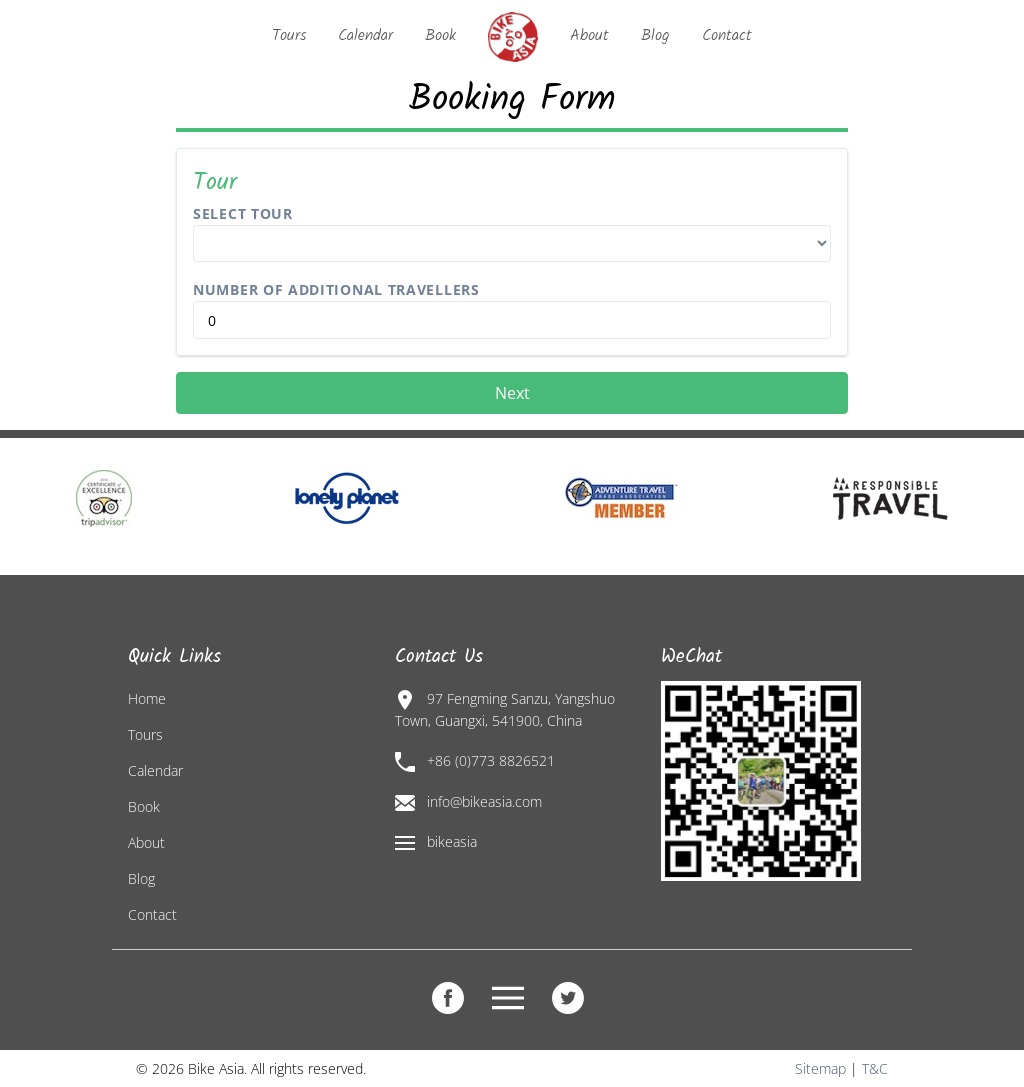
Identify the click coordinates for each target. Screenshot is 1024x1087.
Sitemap (820, 1068)
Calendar (365, 35)
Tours (289, 35)
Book (440, 35)
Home (147, 698)
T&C (875, 1068)
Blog (655, 35)
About (589, 35)
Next (512, 393)
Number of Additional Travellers (336, 289)
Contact (727, 35)
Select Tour (243, 213)
